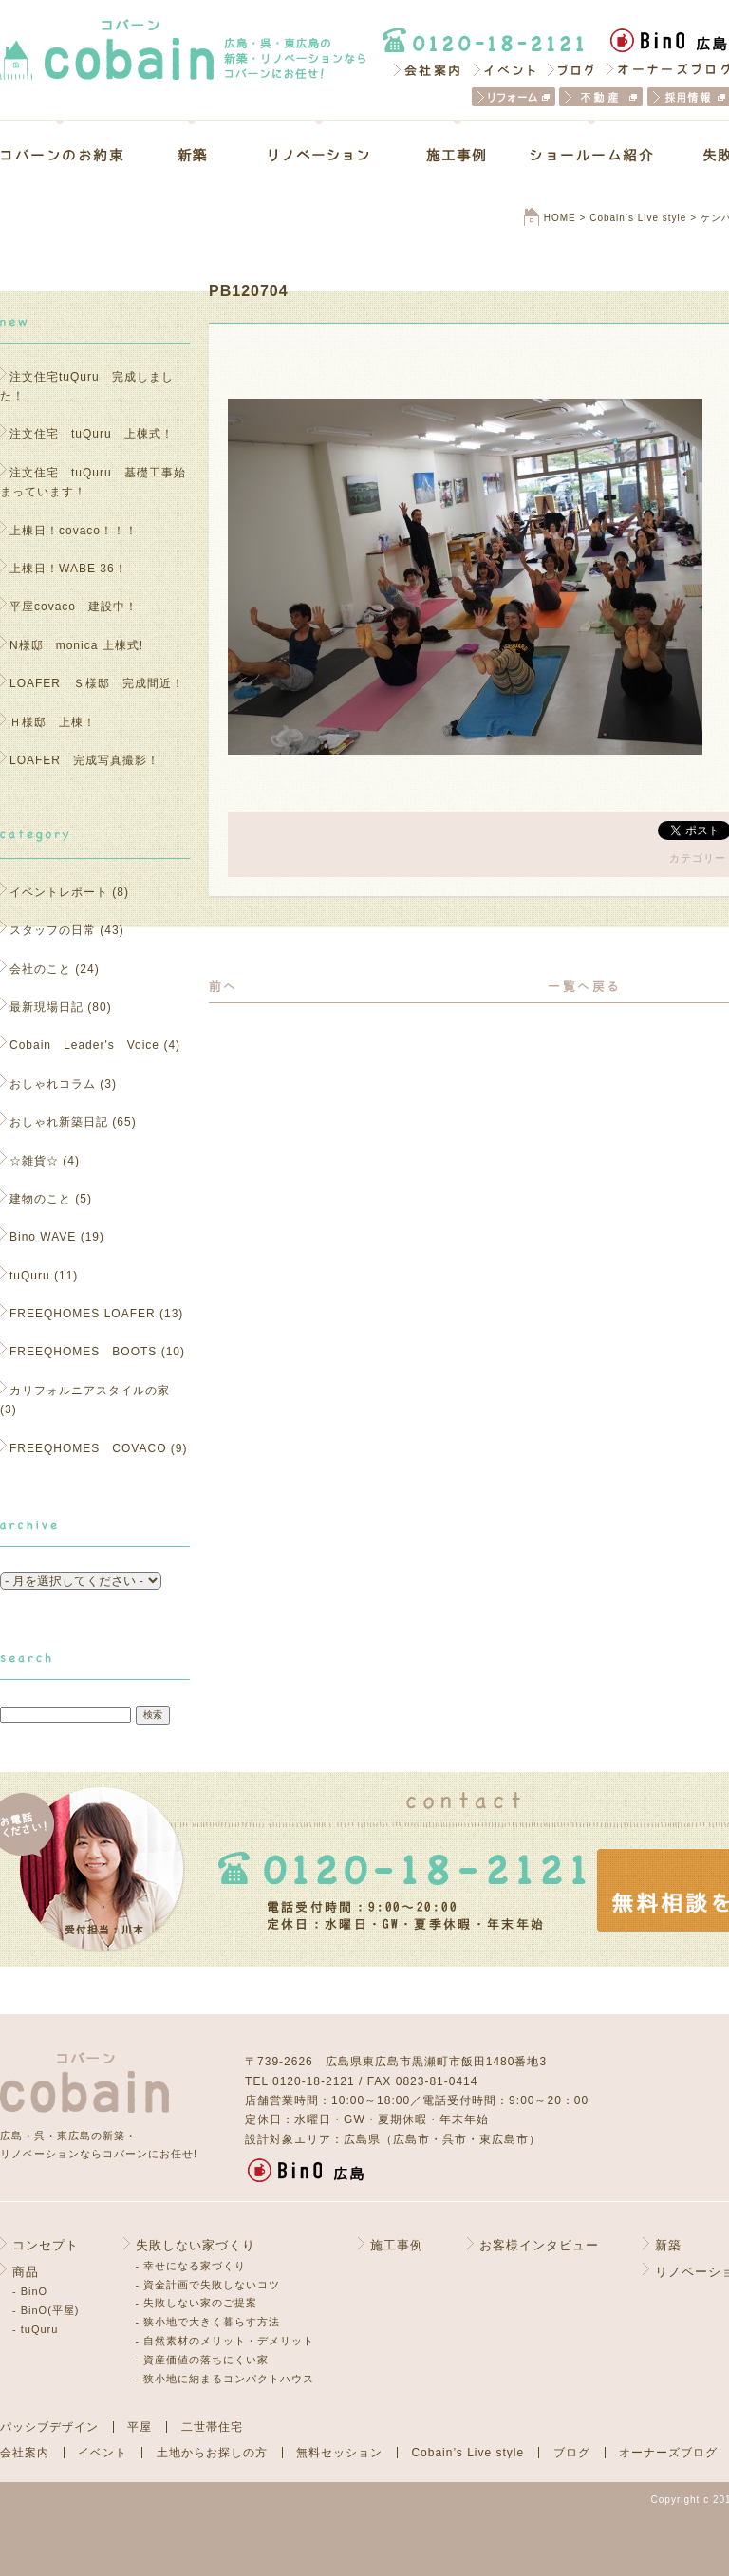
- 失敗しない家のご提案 (197, 2302)
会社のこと (40, 969)
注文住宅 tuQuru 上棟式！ (91, 433)
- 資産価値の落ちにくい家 (203, 2359)
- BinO (29, 2291)
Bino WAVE (42, 1236)
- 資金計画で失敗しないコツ (208, 2284)
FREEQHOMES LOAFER (82, 1313)
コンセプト (45, 2245)
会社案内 (426, 69)
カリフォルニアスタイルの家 (89, 1390)
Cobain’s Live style (637, 218)
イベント (505, 69)
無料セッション (339, 2452)
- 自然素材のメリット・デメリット (225, 2340)
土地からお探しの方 (212, 2452)
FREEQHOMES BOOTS (83, 1351)
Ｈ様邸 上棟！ (58, 722)
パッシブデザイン (49, 2427)
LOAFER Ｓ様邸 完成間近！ (96, 683)
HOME (560, 218)
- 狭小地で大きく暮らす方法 (208, 2321)
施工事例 (457, 155)
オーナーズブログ (668, 2452)
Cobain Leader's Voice (84, 1045)
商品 (25, 2272)
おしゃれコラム (52, 1084)
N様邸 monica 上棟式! (76, 645)
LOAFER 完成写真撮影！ (84, 760)
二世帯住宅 (212, 2427)
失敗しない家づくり (195, 2245)
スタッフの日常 (52, 930)
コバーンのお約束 (74, 155)
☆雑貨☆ (34, 1160)
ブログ (572, 69)
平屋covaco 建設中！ (73, 606)
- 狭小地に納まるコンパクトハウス (225, 2378)
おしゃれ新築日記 (58, 1122)
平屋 (139, 2427)
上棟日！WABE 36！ (68, 568)
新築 (191, 155)
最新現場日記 (46, 1007)
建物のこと (40, 1198)
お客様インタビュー (539, 2245)
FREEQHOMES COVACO (87, 1448)
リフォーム (513, 96)
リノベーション (318, 155)
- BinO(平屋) (46, 2310)
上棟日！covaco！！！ (73, 530)
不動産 (601, 96)
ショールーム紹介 (592, 155)
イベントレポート (58, 892)
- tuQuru (35, 2329)
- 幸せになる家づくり (191, 2265)
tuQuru (29, 1275)
